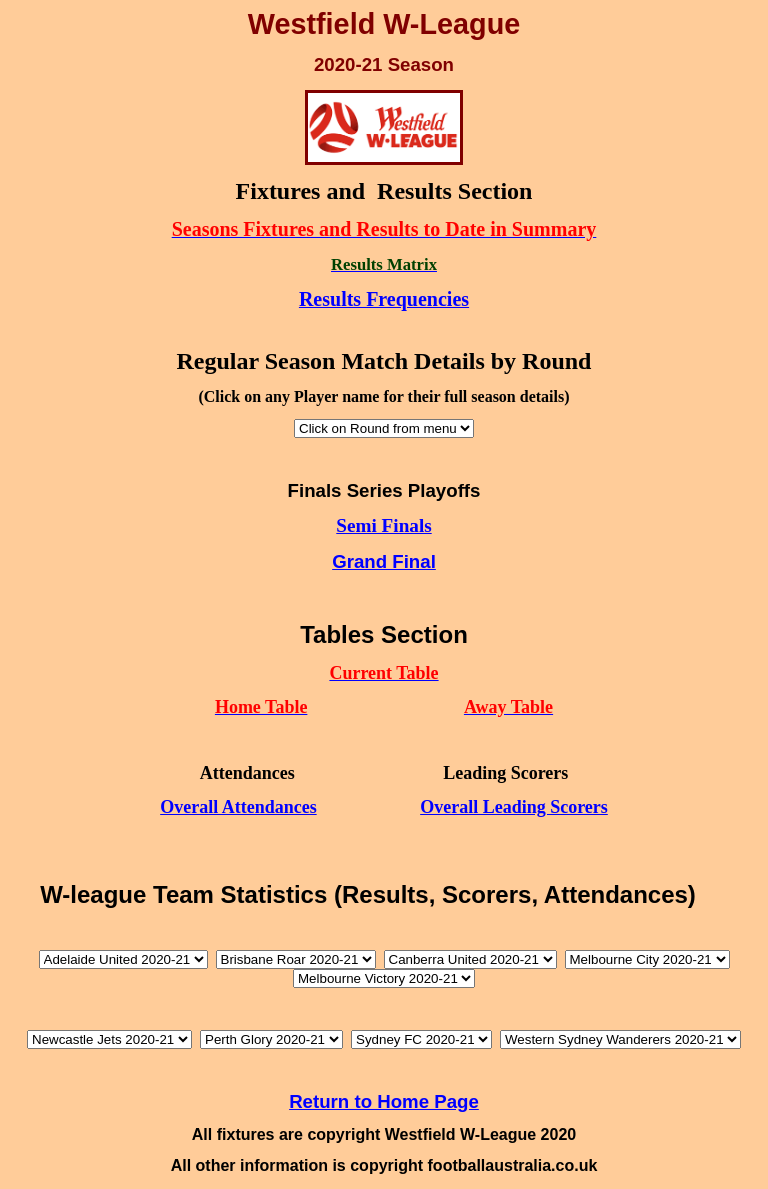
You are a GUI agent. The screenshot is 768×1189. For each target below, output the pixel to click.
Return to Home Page (384, 1101)
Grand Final (384, 561)
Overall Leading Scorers (514, 807)
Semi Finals (383, 525)
